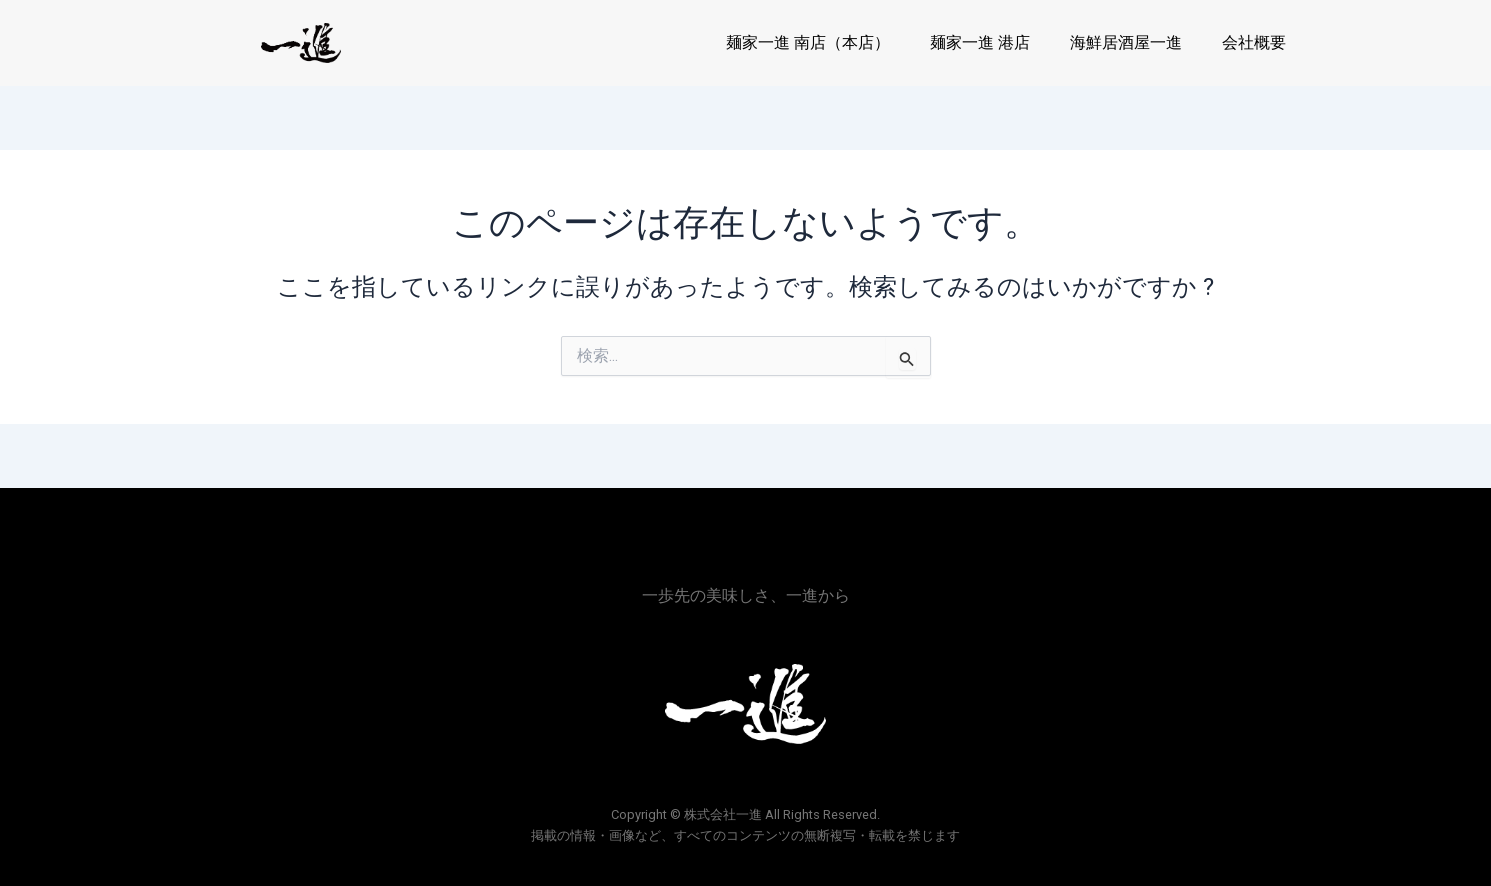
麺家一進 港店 (980, 42)
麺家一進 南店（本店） (808, 42)
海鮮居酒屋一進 (1126, 42)
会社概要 (1254, 42)
